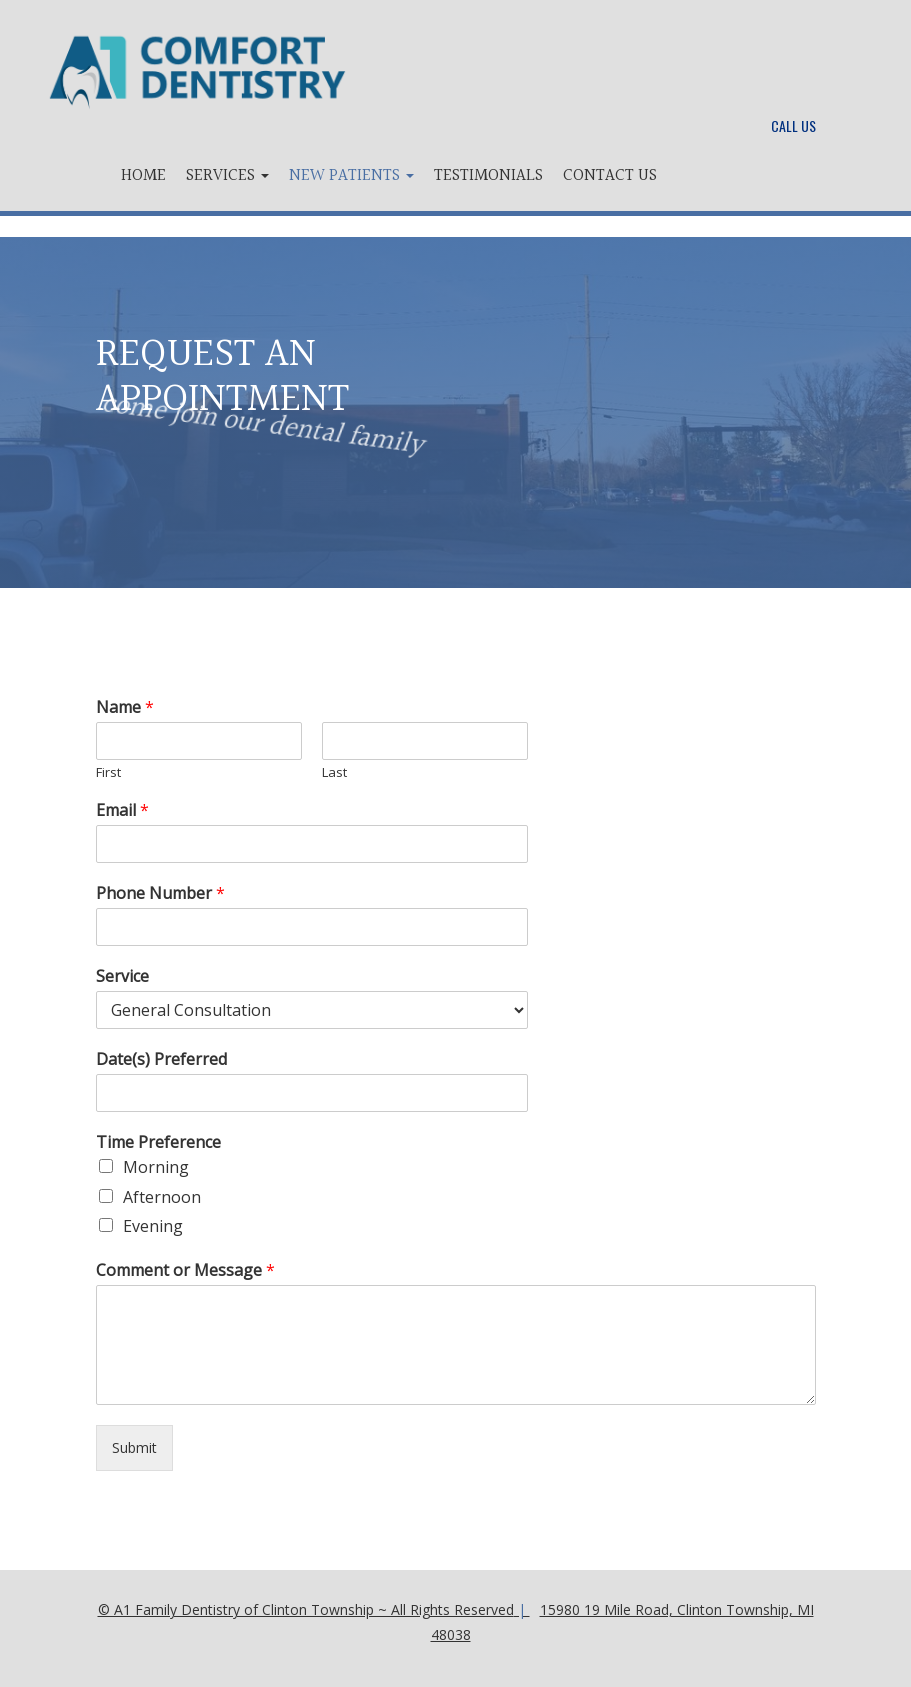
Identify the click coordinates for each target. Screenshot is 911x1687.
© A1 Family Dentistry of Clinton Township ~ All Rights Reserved (306, 1609)
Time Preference (158, 1142)
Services (227, 175)
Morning (156, 1167)
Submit (134, 1447)
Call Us (793, 125)
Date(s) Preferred (161, 1059)
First (108, 772)
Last (334, 772)
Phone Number (160, 893)
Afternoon (162, 1197)
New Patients (351, 175)
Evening (153, 1226)
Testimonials (488, 175)
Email (122, 810)
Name (125, 707)
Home (143, 175)
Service (122, 976)
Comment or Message (185, 1270)
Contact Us (610, 175)
